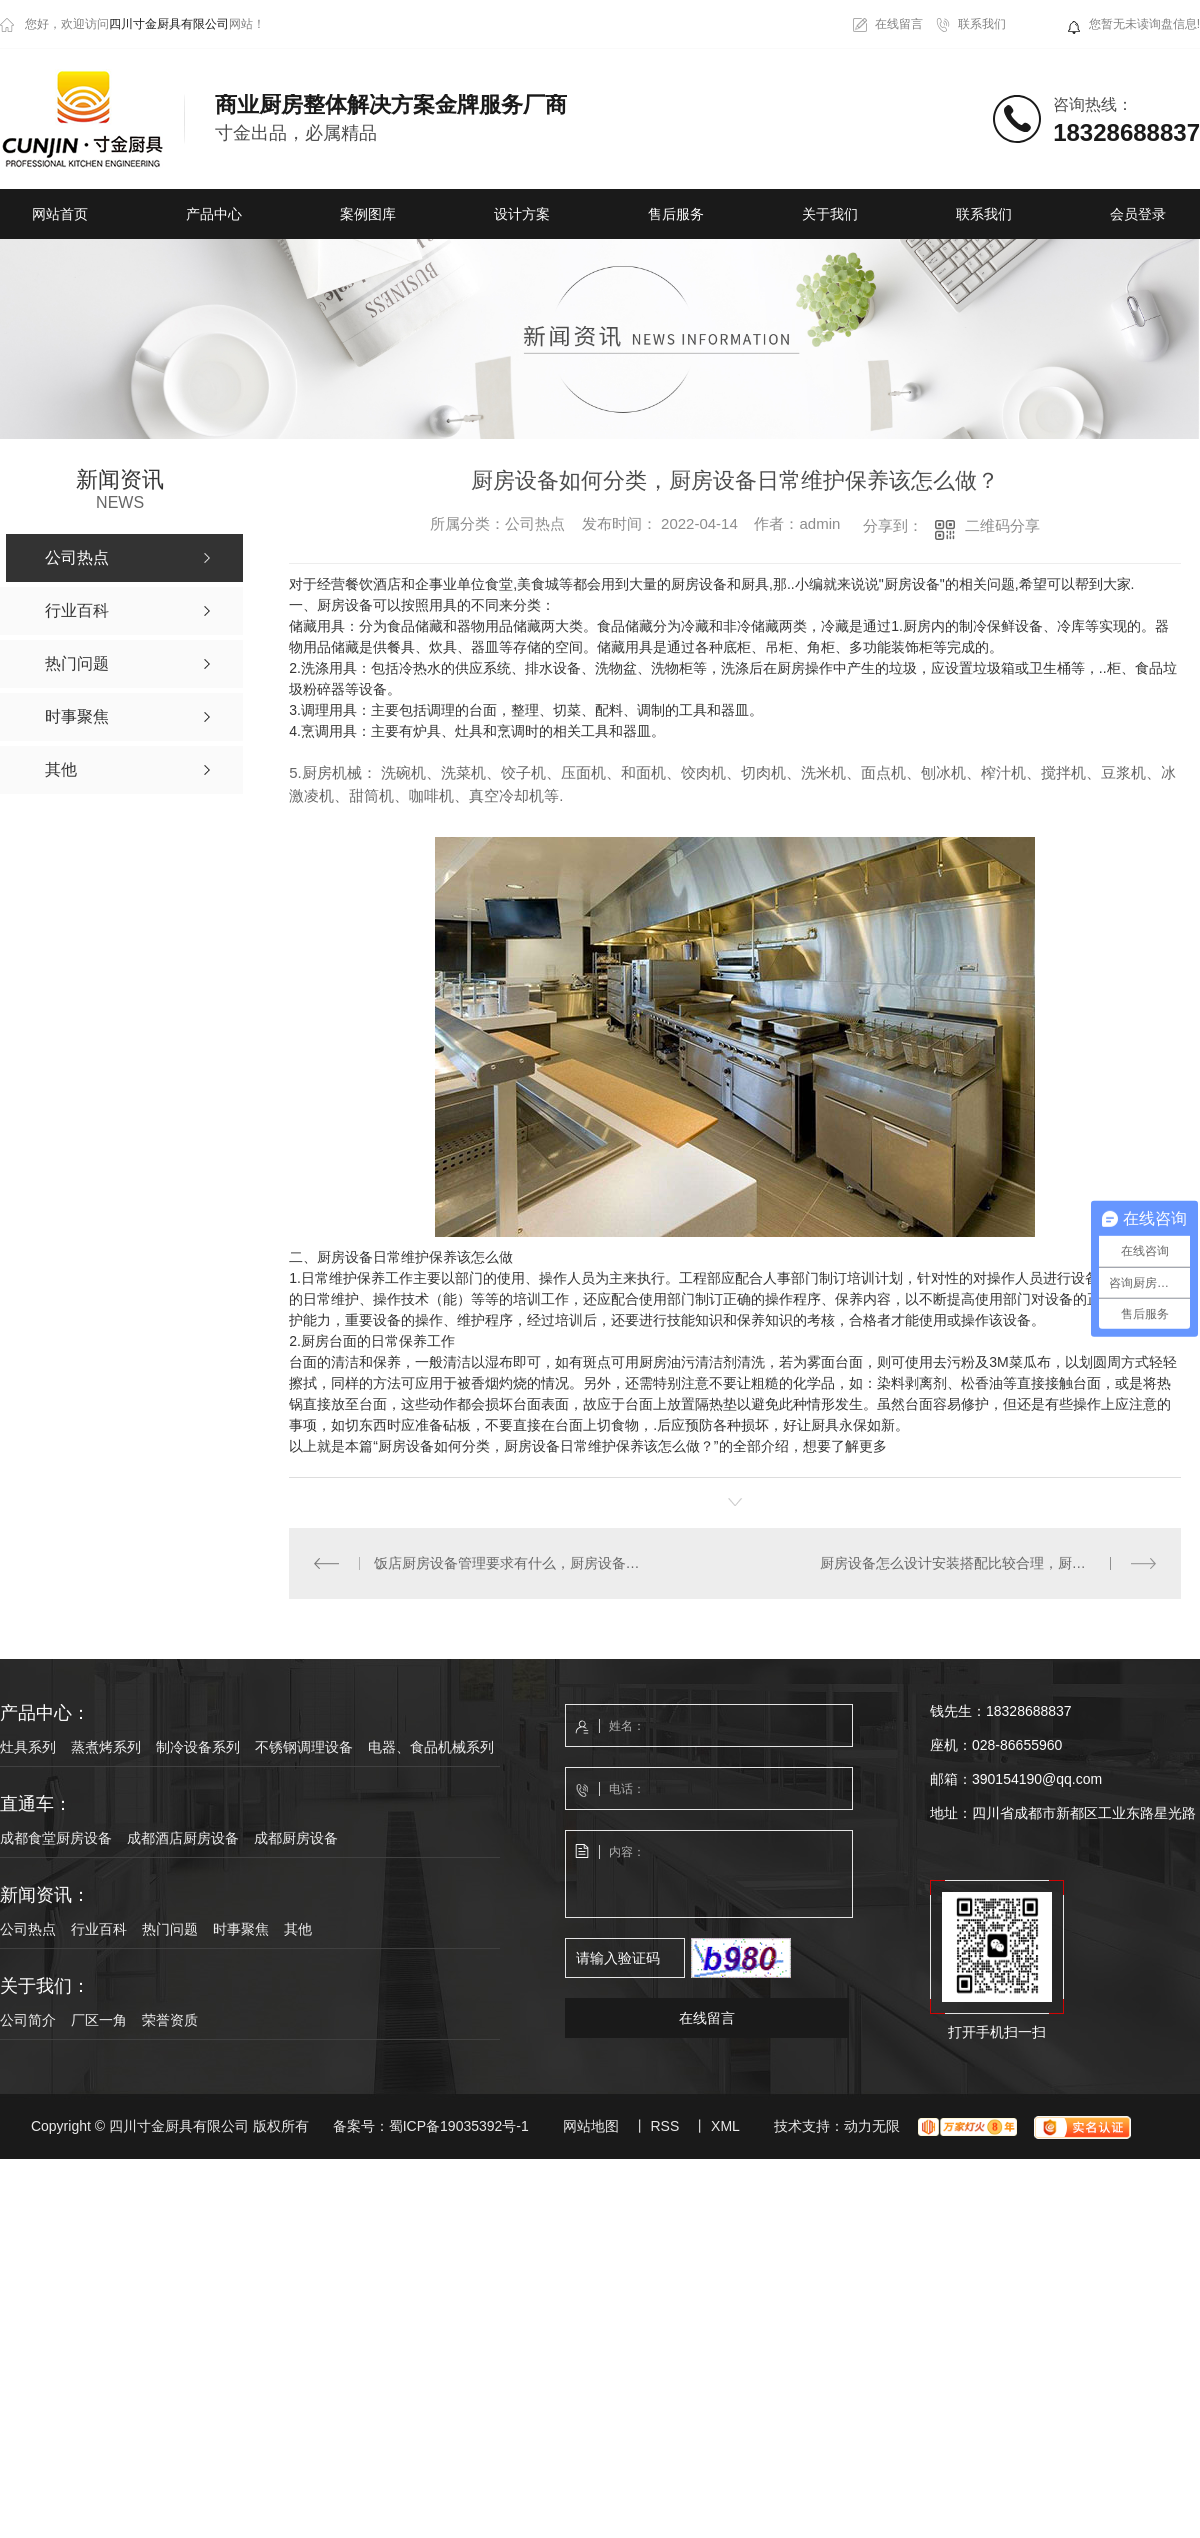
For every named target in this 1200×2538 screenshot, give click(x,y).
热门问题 (170, 1929)
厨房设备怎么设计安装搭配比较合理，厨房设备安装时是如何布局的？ (988, 1563)
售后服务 (676, 214)
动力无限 (872, 2126)
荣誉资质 (170, 2020)
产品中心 (214, 214)
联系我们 (982, 24)
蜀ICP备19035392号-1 (459, 2126)
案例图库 (368, 214)
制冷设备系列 (198, 1747)
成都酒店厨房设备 (183, 1838)
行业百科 (99, 1929)
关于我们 (830, 214)
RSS (664, 2126)
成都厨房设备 (296, 1838)
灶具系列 (28, 1747)
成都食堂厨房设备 (56, 1838)
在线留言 (899, 24)
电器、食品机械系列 (431, 1747)
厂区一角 (99, 2020)
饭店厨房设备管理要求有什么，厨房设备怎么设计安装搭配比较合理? (512, 1563)
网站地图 (591, 2126)
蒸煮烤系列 (106, 1747)
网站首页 (60, 214)
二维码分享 (1002, 525)
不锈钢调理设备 (304, 1747)
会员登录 (1138, 214)
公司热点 (28, 1929)
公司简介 (28, 2020)
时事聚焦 (241, 1929)
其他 (298, 1929)
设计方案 (522, 214)
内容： (710, 1875)
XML (725, 2126)
